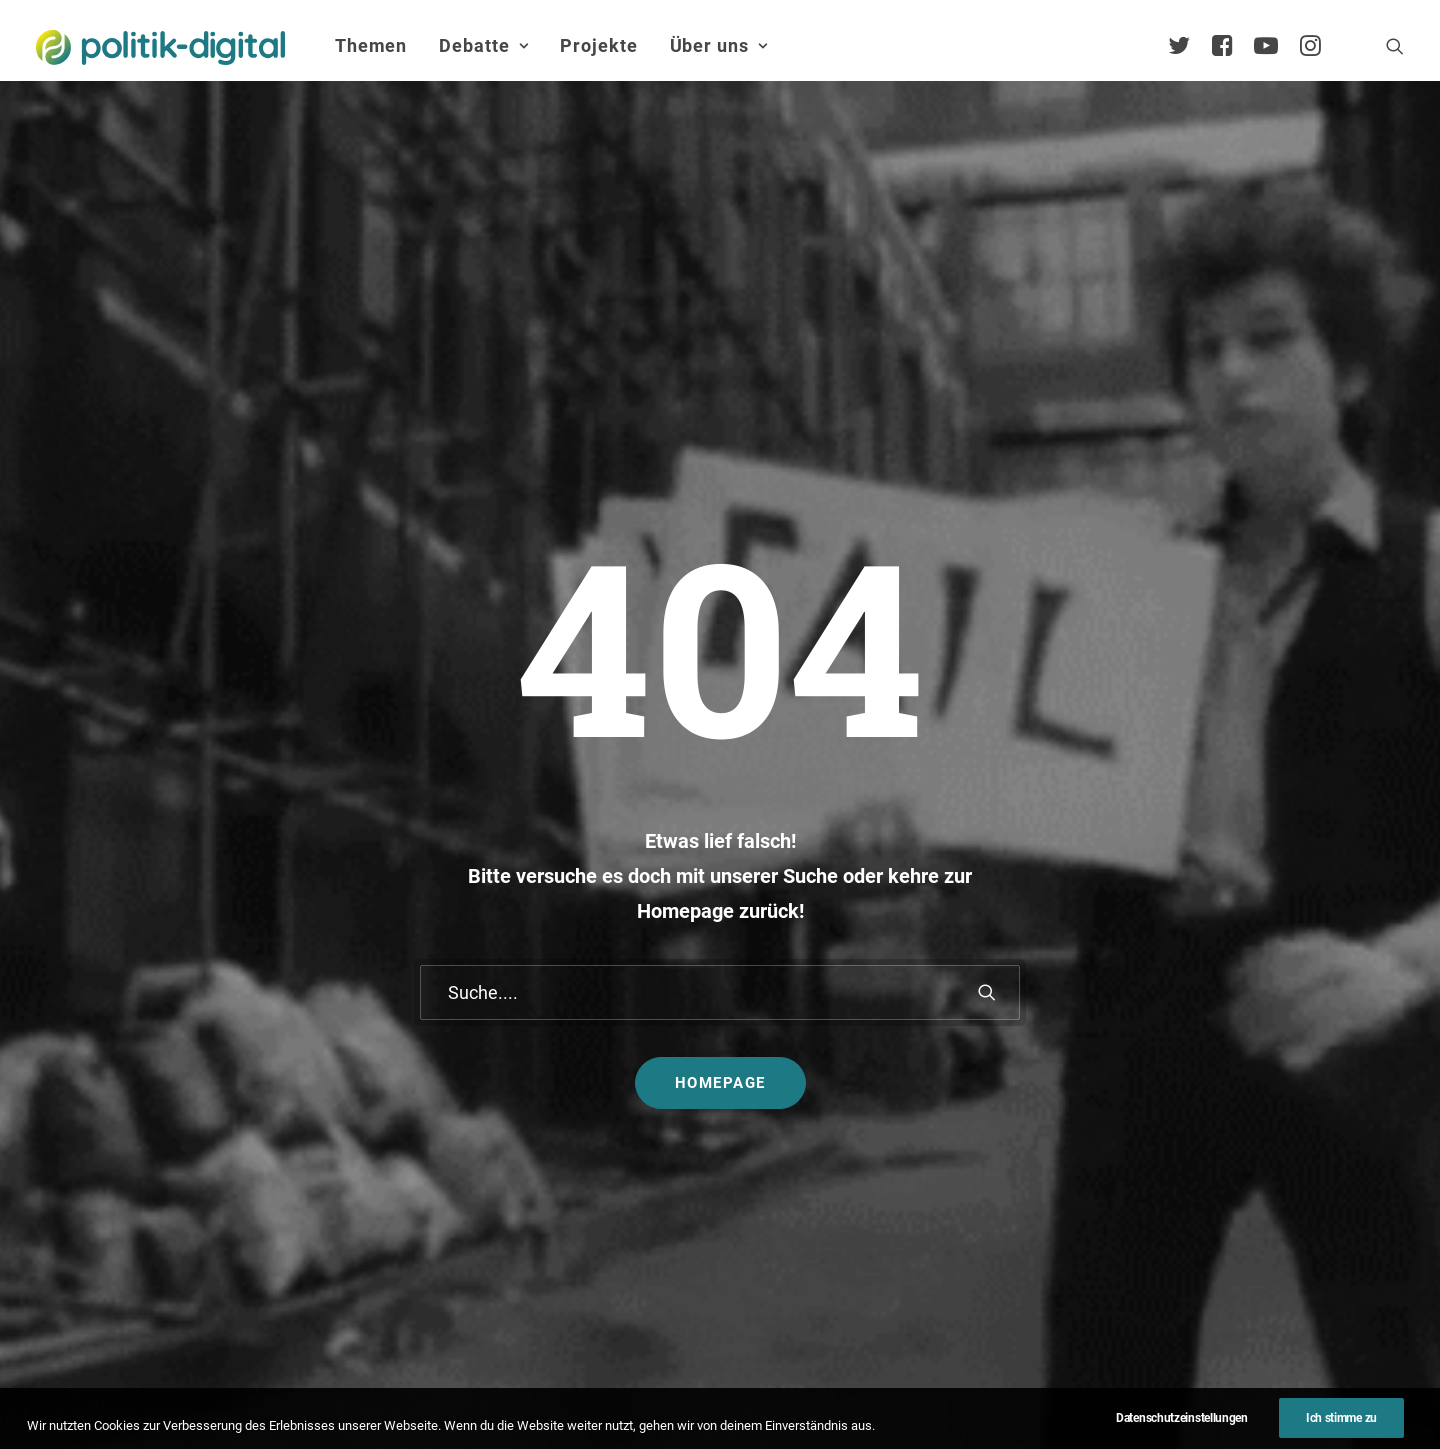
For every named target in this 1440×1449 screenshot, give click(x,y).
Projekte (598, 45)
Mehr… (764, 1156)
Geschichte (1251, 1206)
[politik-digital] (160, 47)
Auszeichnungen (1270, 1238)
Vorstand (1244, 1143)
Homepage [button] (720, 718)
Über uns (719, 45)
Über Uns (1235, 922)
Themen (371, 45)
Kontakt (531, 1393)
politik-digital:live (569, 1012)
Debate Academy (570, 981)
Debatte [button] (483, 45)
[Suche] (720, 627)
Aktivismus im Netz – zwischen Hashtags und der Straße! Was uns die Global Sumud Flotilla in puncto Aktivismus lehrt (830, 1078)
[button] (1395, 46)
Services (1241, 1017)
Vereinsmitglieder (1273, 1080)
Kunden (993, 1098)
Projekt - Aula (1012, 1066)
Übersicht (1245, 986)
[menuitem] (371, 46)
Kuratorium (1251, 1112)
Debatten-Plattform (1033, 981)
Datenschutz (746, 1393)
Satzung (1241, 1175)
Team (1232, 1049)
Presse (913, 1393)
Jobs (840, 1393)
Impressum (630, 1393)
